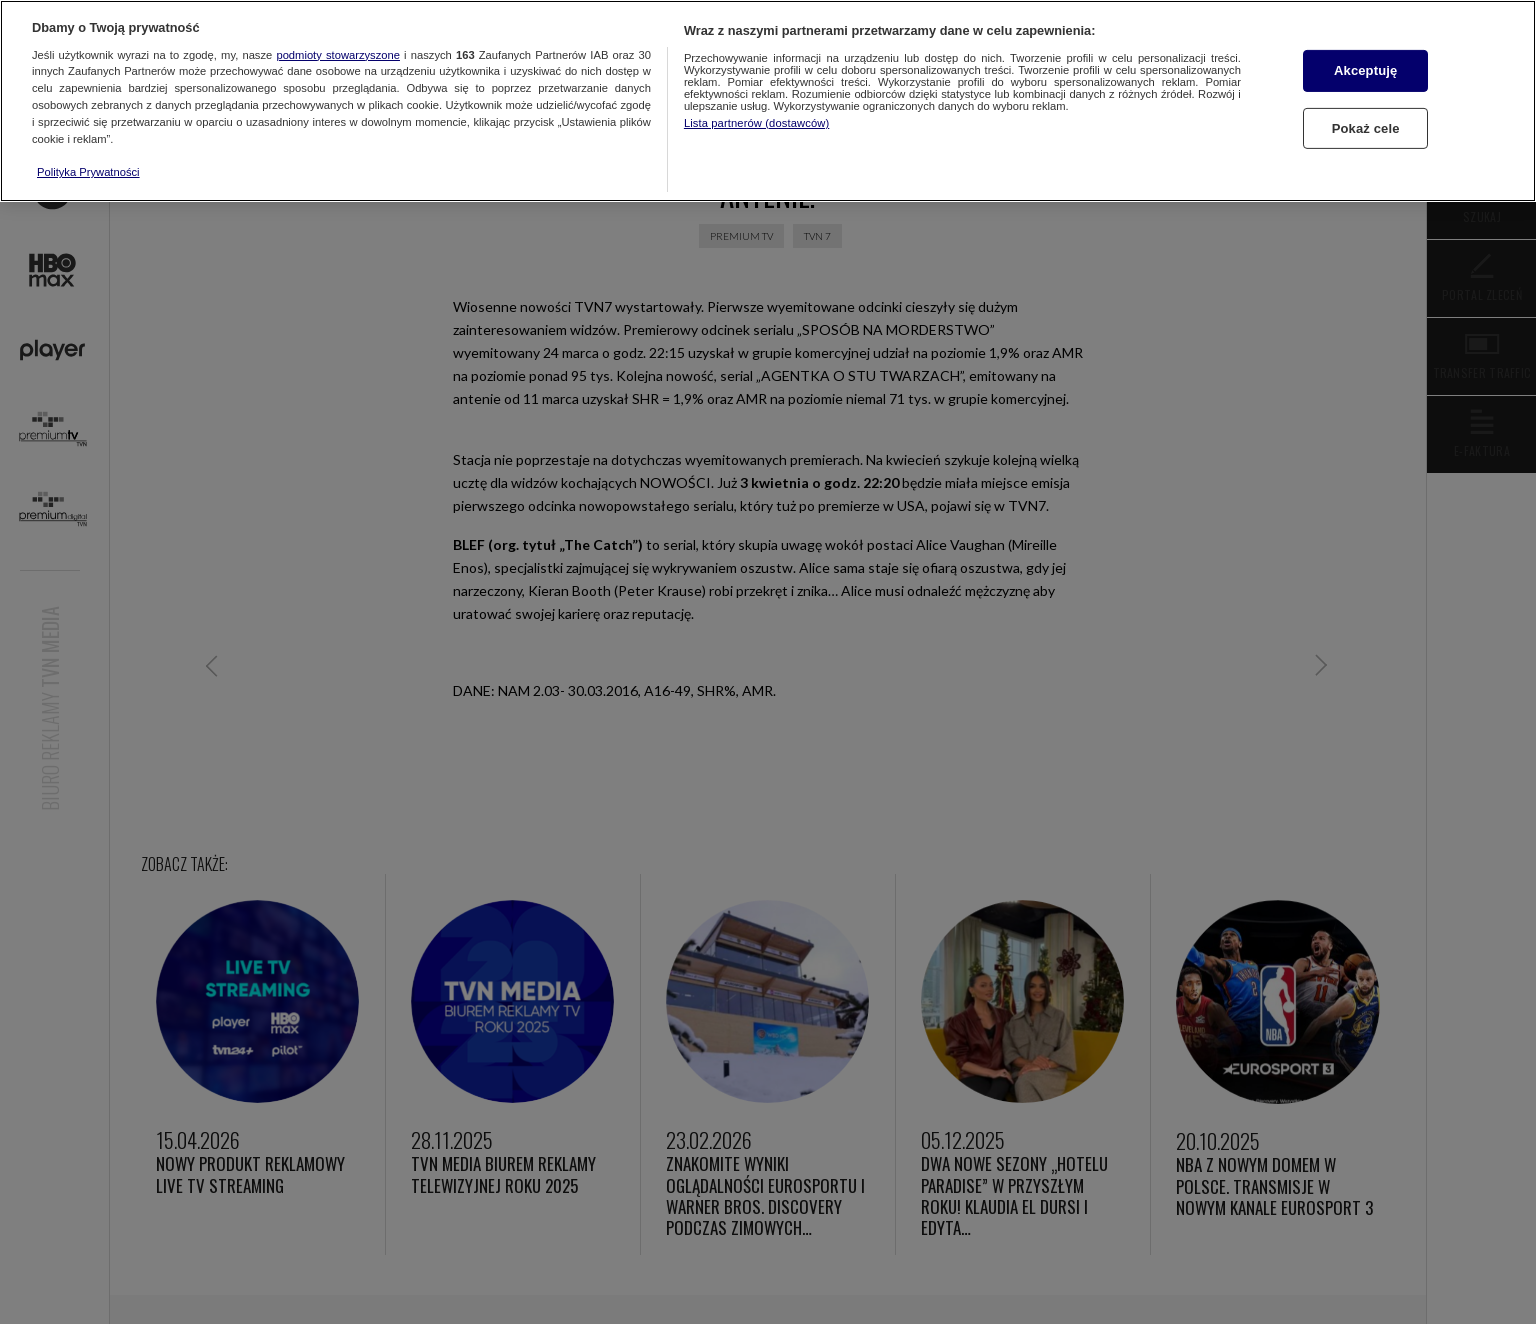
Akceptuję (1365, 70)
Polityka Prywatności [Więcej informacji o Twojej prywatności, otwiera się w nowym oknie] (88, 172)
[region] (768, 101)
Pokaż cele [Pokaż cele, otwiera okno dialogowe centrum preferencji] (1366, 128)
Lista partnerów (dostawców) (756, 123)
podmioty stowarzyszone (338, 55)
